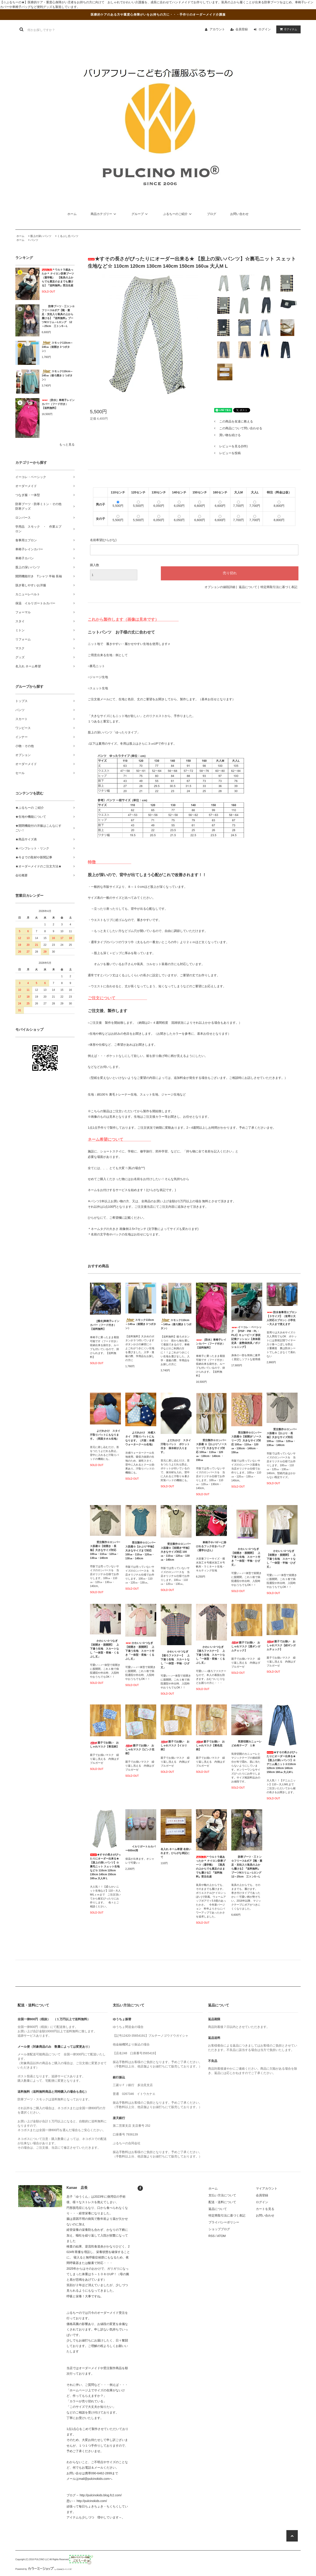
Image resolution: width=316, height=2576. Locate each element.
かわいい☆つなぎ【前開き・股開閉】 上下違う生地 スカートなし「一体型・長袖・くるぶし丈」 (104, 1648)
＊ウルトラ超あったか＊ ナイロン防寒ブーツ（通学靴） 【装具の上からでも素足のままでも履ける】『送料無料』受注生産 (58, 277)
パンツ (34, 240)
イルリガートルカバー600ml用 (140, 1848)
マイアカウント (266, 2188)
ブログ (211, 214)
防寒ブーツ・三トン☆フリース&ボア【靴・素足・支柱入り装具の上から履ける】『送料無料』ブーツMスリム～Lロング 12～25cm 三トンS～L (58, 316)
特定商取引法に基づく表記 (278, 587)
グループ (140, 214)
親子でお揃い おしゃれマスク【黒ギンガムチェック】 (245, 1646)
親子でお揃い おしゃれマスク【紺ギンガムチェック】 (281, 1645)
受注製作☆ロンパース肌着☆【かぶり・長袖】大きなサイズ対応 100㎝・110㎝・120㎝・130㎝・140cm (282, 1437)
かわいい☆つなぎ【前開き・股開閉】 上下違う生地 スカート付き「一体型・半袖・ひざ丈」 (245, 1556)
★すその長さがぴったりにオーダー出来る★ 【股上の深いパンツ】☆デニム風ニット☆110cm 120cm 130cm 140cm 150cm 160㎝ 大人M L (282, 1762)
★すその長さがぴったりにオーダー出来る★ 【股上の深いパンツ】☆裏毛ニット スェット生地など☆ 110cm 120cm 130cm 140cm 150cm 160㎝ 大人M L (105, 1866)
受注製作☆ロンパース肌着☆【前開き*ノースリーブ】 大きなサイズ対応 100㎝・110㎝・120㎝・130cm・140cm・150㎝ (246, 1442)
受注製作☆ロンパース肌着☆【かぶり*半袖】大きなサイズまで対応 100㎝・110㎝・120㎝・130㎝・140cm (140, 1550)
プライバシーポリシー (223, 2222)
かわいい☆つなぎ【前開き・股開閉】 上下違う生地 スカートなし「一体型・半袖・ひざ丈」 (281, 1558)
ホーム (72, 214)
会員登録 (241, 29)
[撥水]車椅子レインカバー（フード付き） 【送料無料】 (104, 1325)
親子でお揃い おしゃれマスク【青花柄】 (104, 1744)
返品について (248, 587)
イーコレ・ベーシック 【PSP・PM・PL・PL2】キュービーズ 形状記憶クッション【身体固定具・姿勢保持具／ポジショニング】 (246, 1337)
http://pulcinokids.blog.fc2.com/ (101, 2495)
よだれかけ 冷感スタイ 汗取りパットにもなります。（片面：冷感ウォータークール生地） (140, 1438)
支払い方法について (222, 2195)
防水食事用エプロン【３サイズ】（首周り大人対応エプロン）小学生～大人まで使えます (282, 1318)
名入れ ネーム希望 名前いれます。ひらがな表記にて (176, 1853)
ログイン (265, 29)
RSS (211, 2236)
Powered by (43, 2569)
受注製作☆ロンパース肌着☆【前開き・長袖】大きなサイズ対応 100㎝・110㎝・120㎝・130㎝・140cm (105, 1550)
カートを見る (265, 2209)
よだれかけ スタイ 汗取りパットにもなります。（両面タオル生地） (105, 1434)
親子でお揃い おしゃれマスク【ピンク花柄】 (139, 1749)
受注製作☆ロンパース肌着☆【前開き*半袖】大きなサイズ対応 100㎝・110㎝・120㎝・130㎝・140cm (176, 1551)
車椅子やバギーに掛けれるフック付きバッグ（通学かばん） (211, 1546)
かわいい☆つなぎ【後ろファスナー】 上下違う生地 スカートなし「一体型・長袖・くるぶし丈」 (210, 1654)
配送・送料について (222, 2202)
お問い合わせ (239, 214)
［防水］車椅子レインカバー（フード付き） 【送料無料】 (58, 404)
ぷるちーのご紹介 (178, 214)
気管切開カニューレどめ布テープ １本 (246, 1743)
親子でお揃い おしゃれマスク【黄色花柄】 (210, 1745)
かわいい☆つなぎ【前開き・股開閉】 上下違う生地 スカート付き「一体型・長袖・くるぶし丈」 (139, 1650)
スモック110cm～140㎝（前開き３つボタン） (57, 346)
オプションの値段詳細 (220, 587)
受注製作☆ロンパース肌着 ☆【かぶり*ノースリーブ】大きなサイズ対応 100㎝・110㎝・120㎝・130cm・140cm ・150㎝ (211, 1450)
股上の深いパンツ (40, 236)
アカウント (217, 29)
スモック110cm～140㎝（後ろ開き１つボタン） (57, 375)
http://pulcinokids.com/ (92, 2501)
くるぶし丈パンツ (67, 236)
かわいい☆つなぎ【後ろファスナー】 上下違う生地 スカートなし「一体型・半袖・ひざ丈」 (175, 1659)
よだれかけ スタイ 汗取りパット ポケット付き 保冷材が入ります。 (176, 1446)
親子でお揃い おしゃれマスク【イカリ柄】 (175, 1745)
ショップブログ (219, 2229)
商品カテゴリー (104, 214)
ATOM (221, 2236)
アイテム (287, 29)
